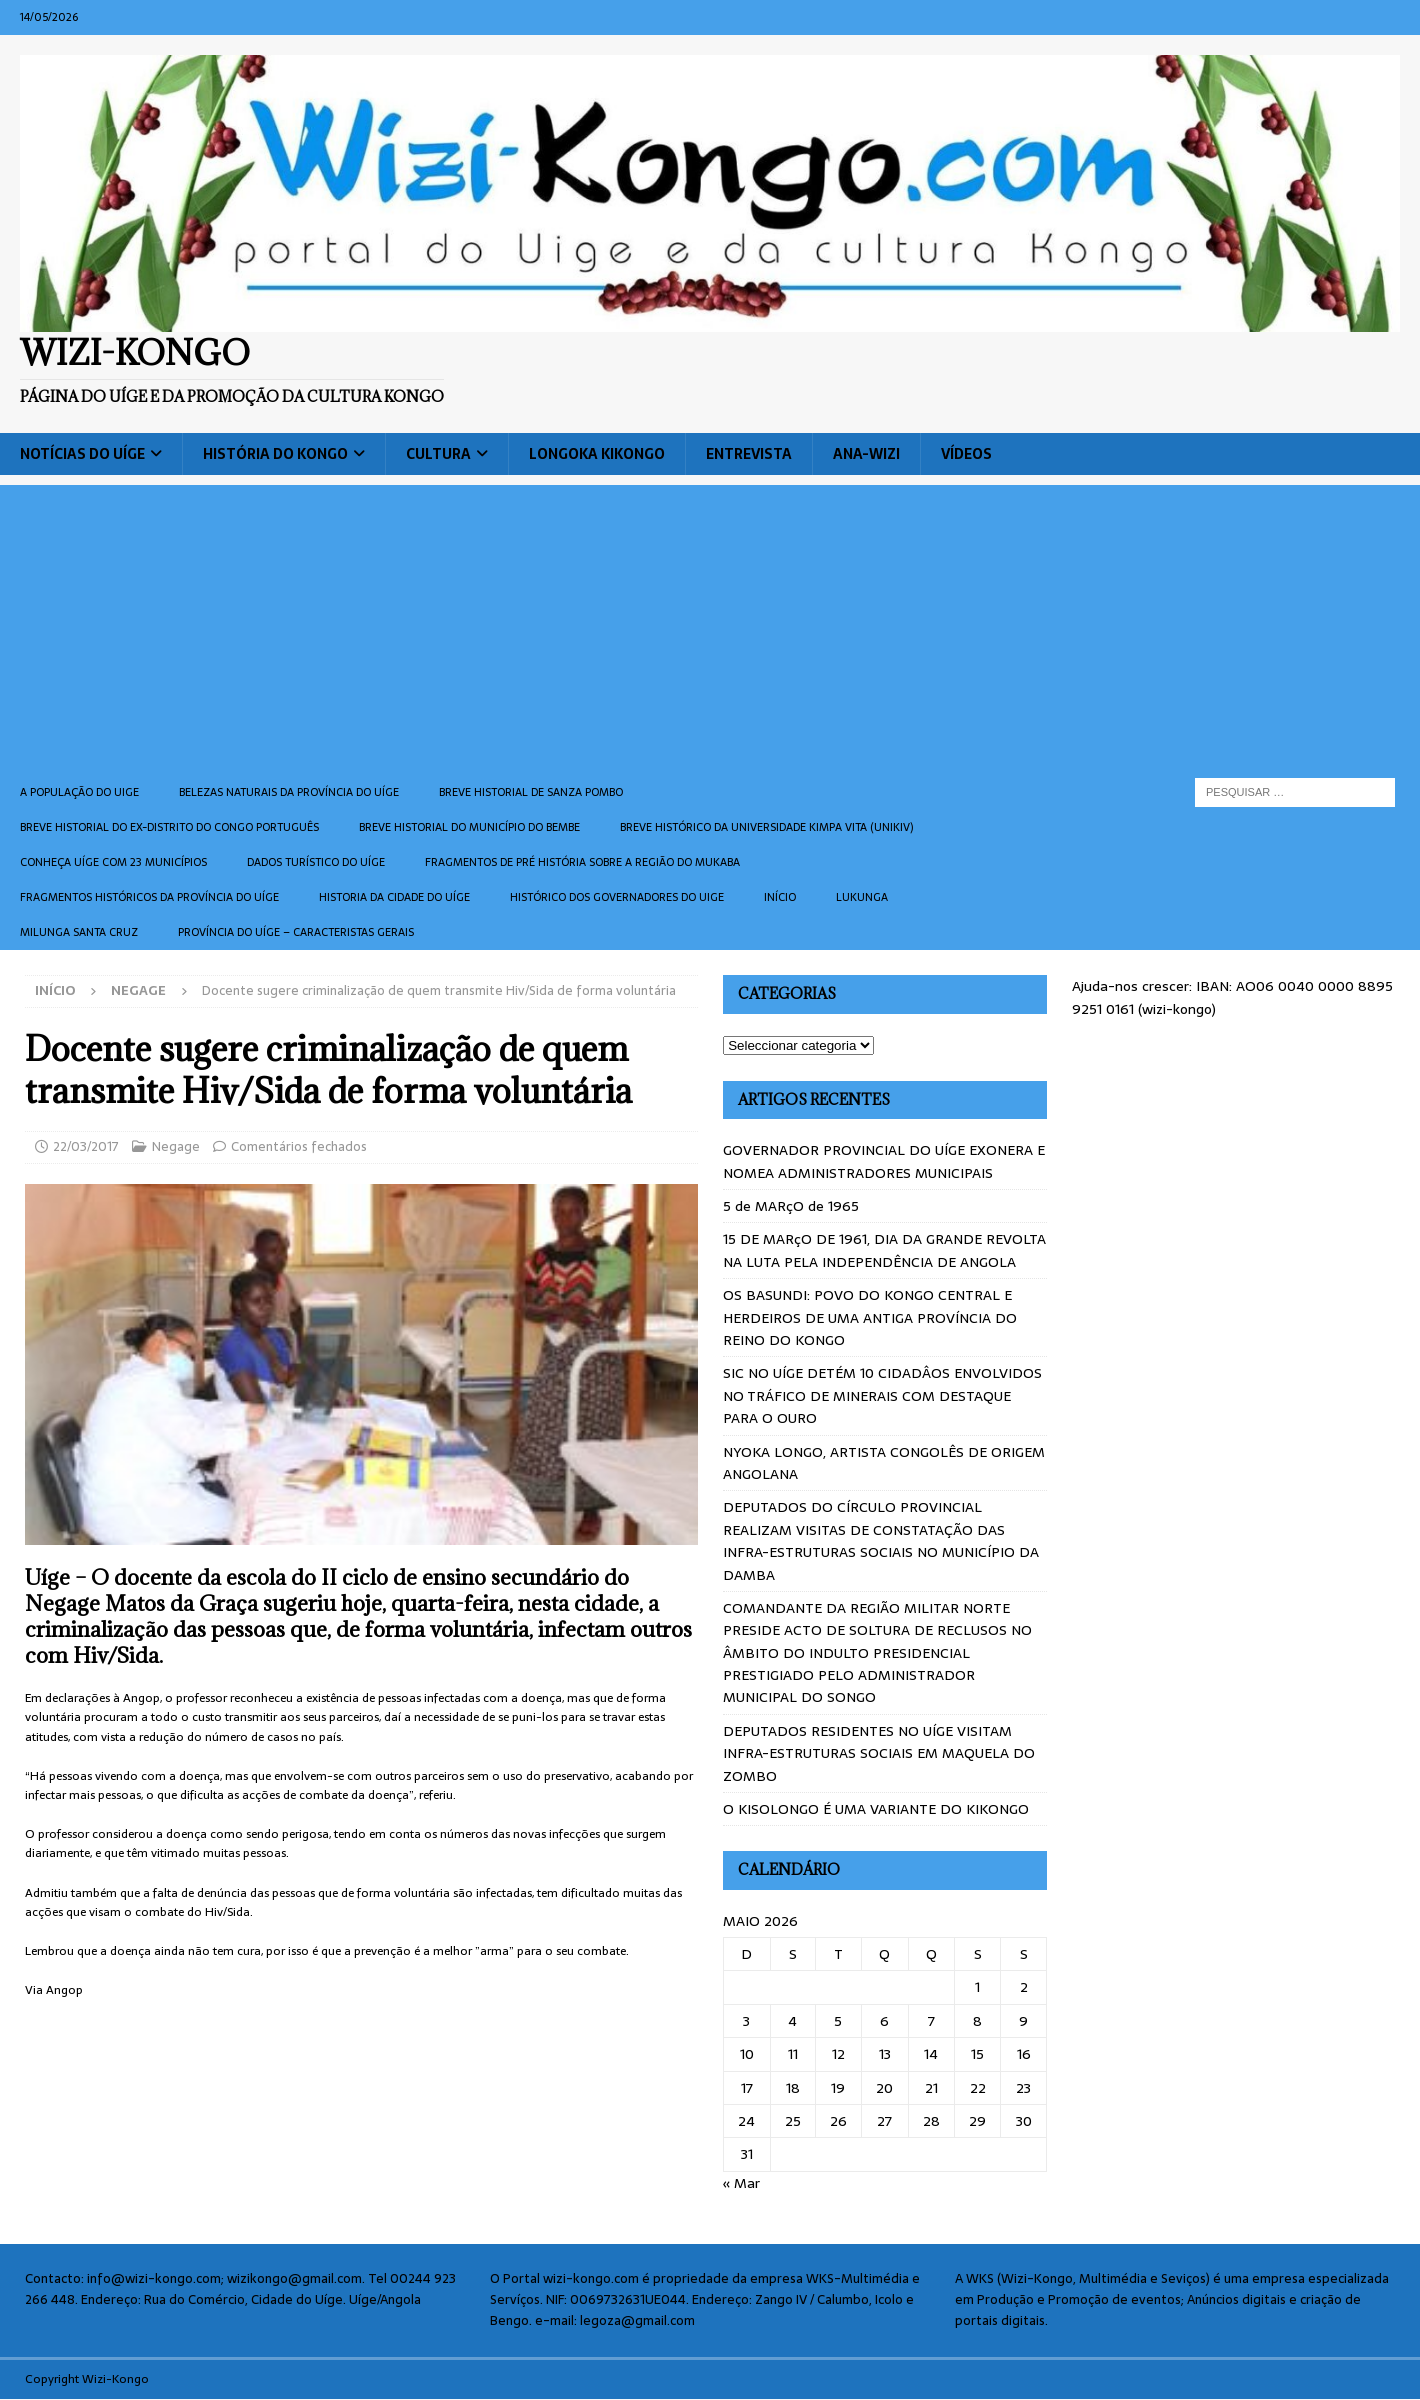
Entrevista (749, 454)
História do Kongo (275, 454)
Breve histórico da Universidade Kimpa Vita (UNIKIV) (766, 827)
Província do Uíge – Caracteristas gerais (296, 932)
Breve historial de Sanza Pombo (531, 792)
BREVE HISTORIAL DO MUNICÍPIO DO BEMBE (469, 827)
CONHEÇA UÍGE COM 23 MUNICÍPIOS (113, 862)
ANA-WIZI (866, 454)
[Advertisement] (710, 625)
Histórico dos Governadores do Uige (617, 897)
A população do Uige (79, 792)
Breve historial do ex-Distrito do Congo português (169, 827)
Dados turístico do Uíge (316, 862)
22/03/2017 (86, 1146)
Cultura (438, 454)
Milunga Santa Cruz (79, 932)
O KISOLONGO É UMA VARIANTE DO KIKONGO (876, 1809)
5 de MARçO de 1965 (791, 1206)
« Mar (741, 2183)
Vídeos (966, 454)
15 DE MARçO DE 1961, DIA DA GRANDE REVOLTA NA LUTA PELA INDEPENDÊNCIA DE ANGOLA (884, 1250)
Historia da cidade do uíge (394, 897)
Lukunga (862, 897)
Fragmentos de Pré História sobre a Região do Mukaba (582, 862)
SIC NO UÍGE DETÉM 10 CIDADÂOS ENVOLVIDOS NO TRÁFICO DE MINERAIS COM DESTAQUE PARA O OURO (882, 1395)
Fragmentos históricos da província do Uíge (149, 897)
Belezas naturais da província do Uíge (289, 792)
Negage (176, 1146)
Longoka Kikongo (597, 454)
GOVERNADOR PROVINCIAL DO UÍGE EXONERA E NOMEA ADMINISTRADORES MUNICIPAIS (884, 1161)
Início (780, 897)
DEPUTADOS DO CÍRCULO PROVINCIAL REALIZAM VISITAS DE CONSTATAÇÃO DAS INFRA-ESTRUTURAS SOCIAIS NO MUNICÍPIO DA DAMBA (881, 1540)
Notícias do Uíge (82, 454)
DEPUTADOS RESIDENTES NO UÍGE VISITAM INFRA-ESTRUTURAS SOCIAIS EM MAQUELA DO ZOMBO (879, 1753)
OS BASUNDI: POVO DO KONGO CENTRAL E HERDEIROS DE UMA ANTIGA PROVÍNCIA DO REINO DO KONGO (870, 1317)
